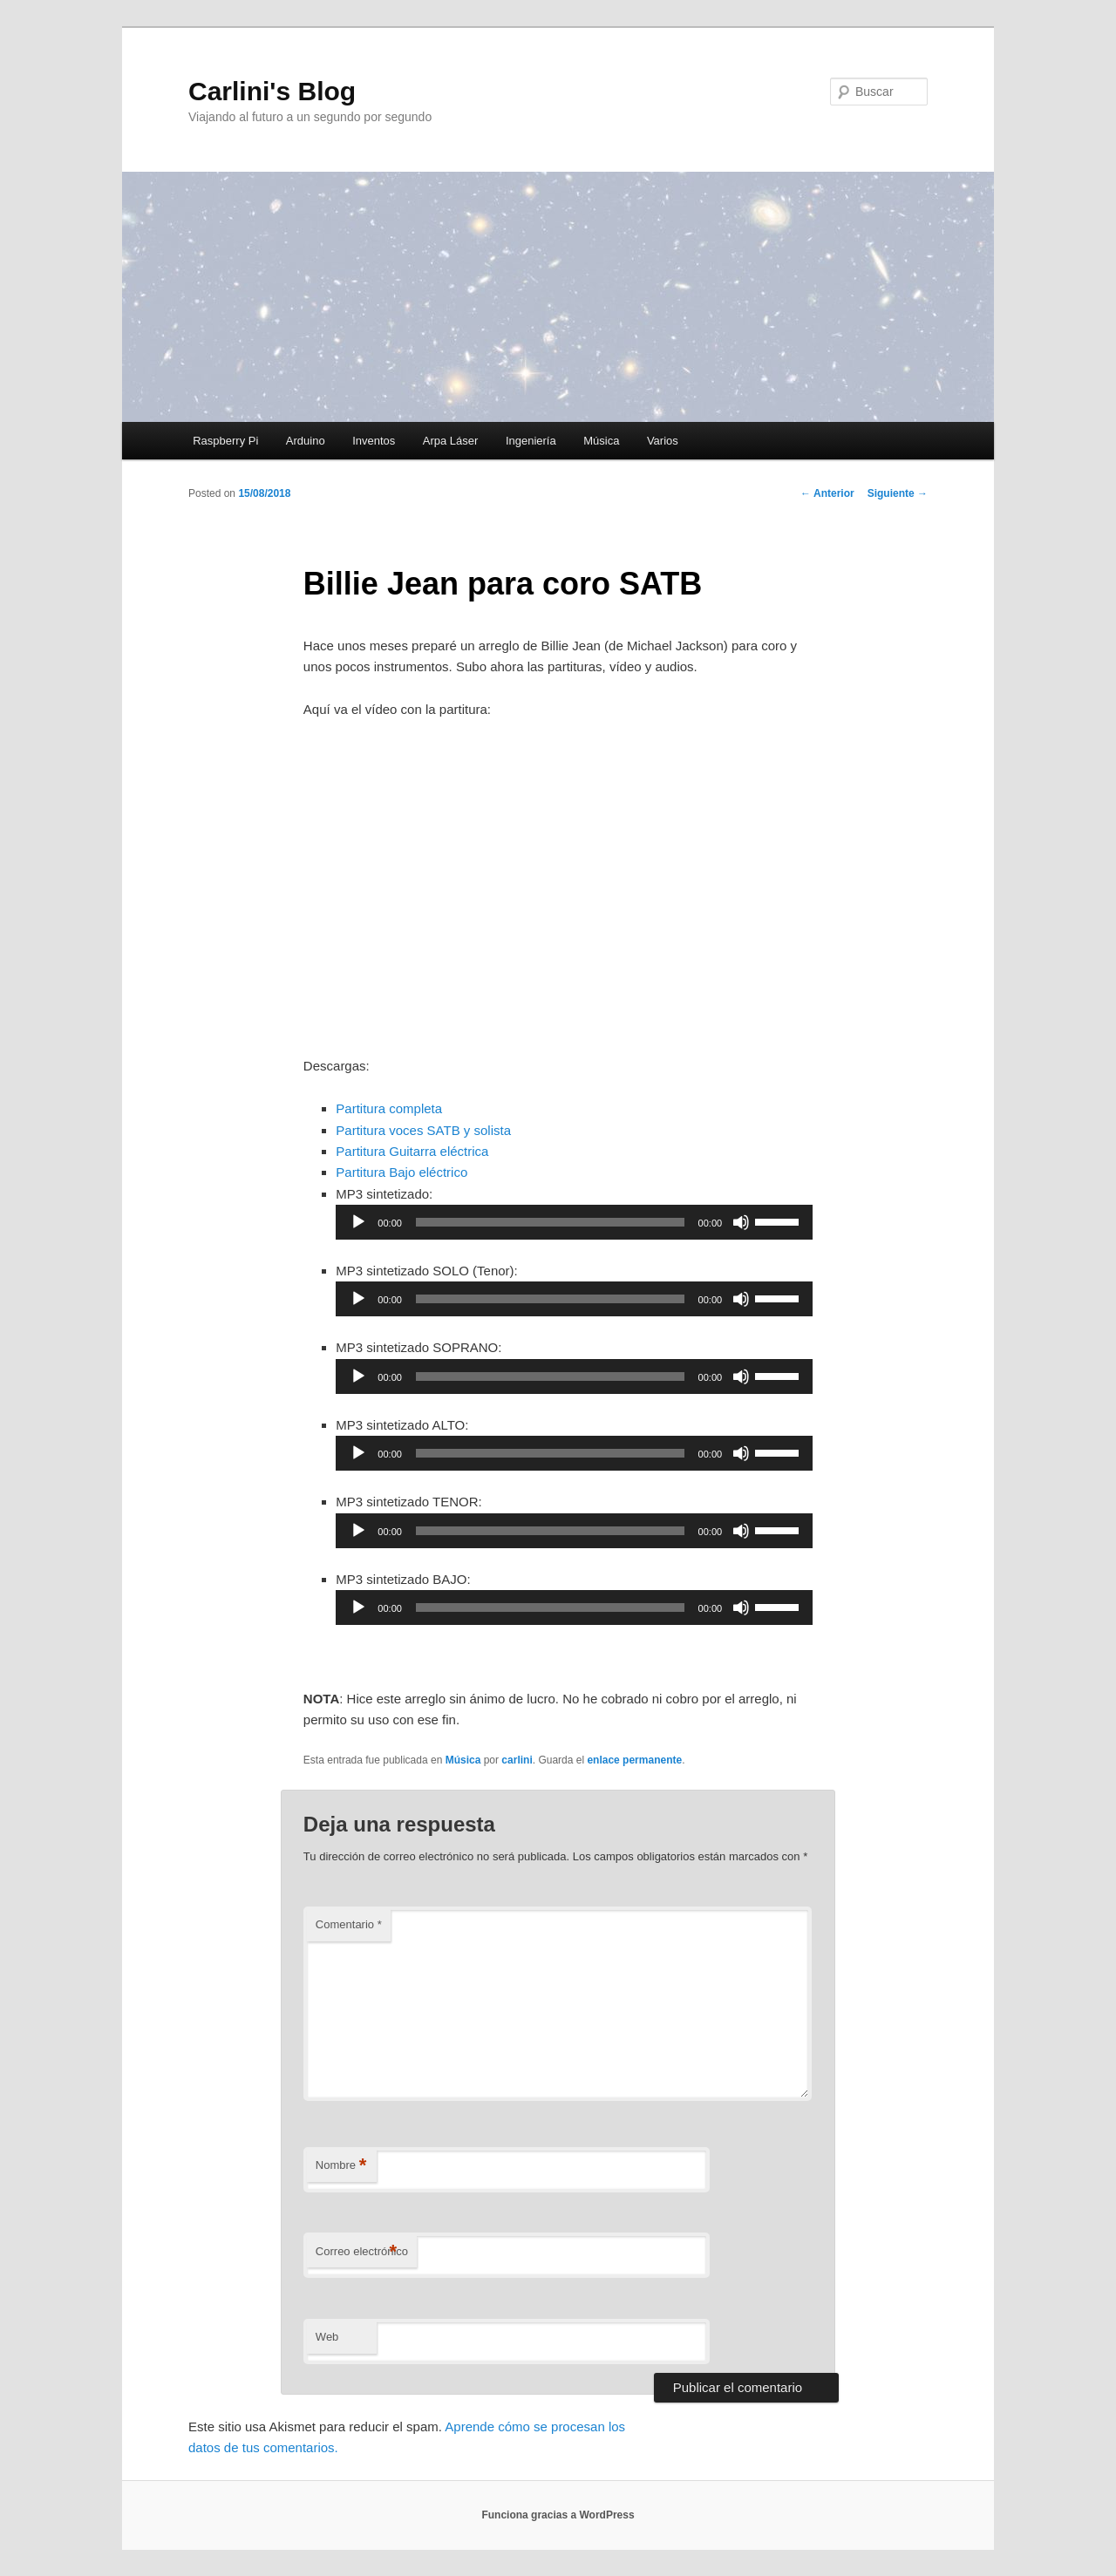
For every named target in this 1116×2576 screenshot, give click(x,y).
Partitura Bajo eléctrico (401, 1172)
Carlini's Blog (272, 91)
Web (327, 2336)
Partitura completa (389, 1108)
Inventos (373, 440)
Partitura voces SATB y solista (423, 1130)
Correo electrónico (362, 2252)
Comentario (349, 1924)
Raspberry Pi (225, 440)
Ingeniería (531, 440)
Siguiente (898, 493)
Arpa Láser (451, 440)
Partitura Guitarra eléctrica (412, 1151)
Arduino (305, 440)
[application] (574, 1222)
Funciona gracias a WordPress (557, 2515)
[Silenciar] (741, 1222)
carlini (516, 1760)
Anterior (827, 493)
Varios (662, 440)
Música (601, 440)
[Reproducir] (358, 1222)
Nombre (341, 2165)
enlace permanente (634, 1760)
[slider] (550, 1222)
